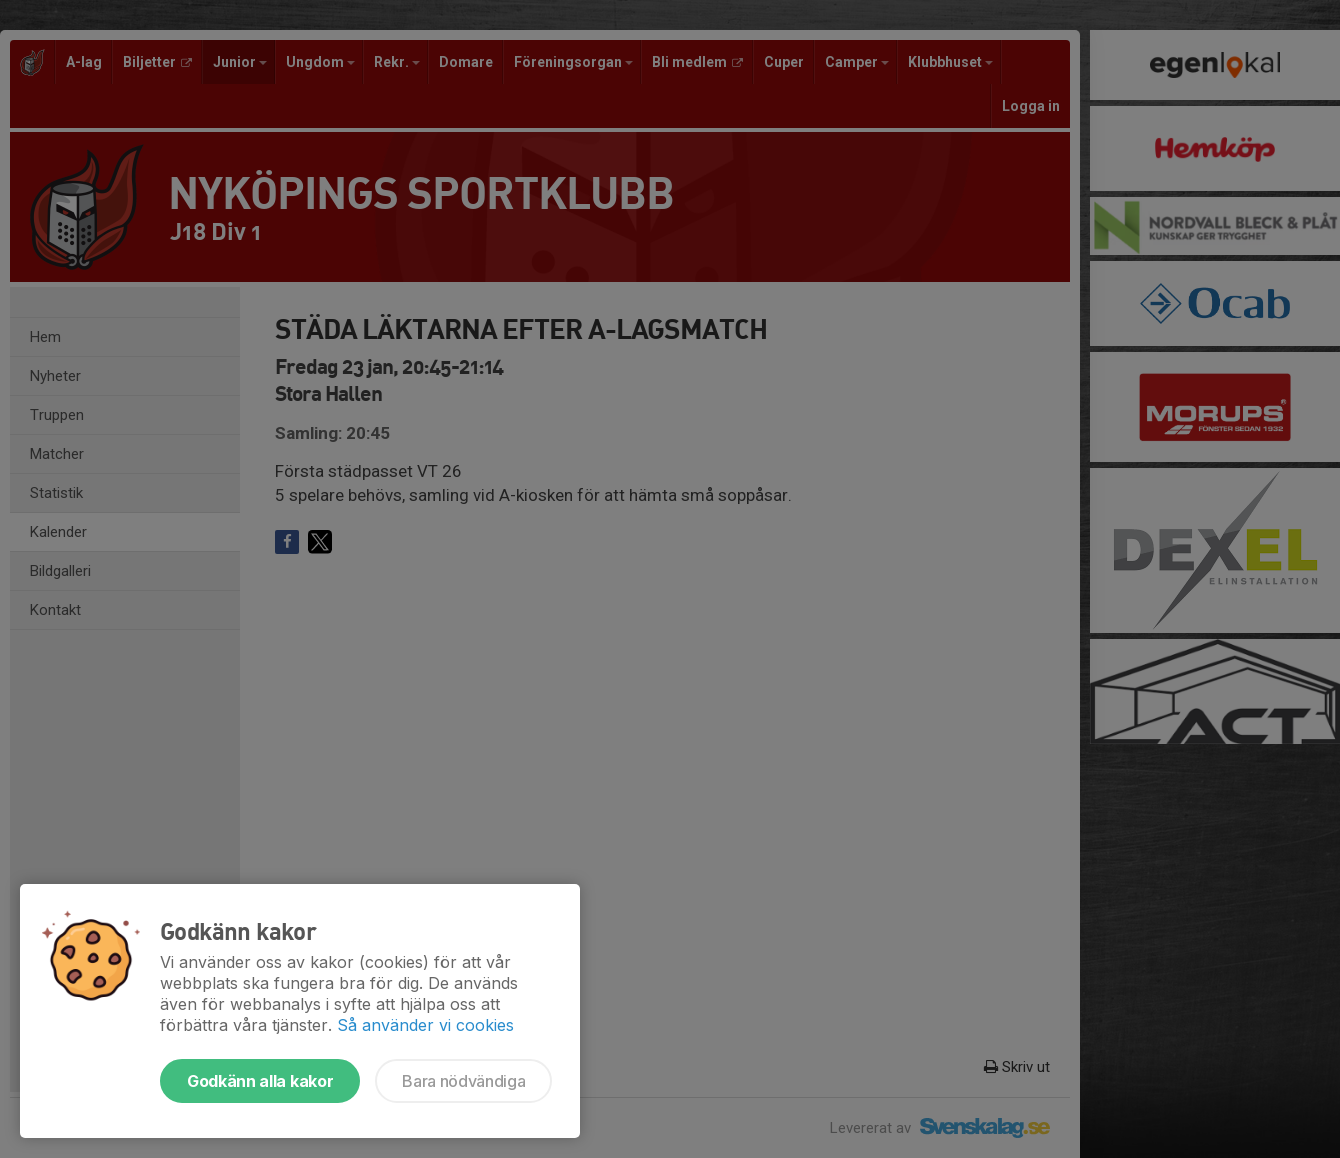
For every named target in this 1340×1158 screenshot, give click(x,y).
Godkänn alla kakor (260, 1081)
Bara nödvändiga (463, 1081)
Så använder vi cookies (425, 1025)
